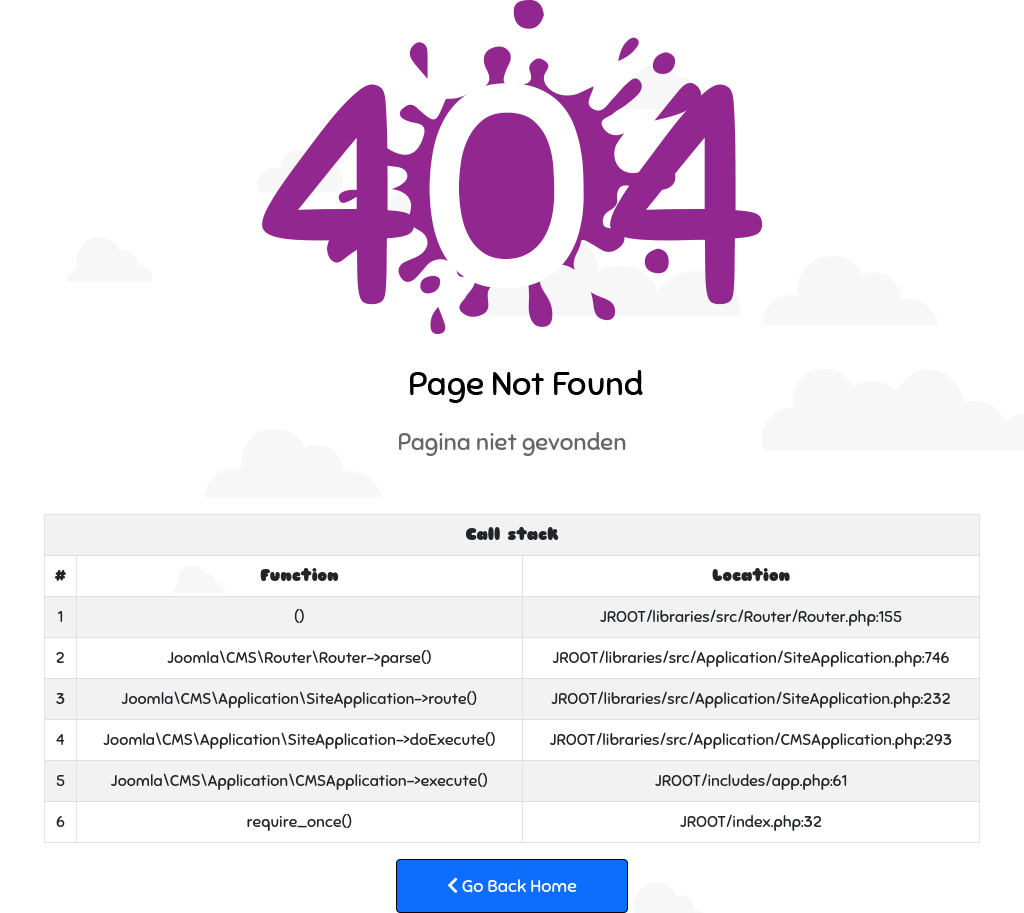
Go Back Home (512, 886)
